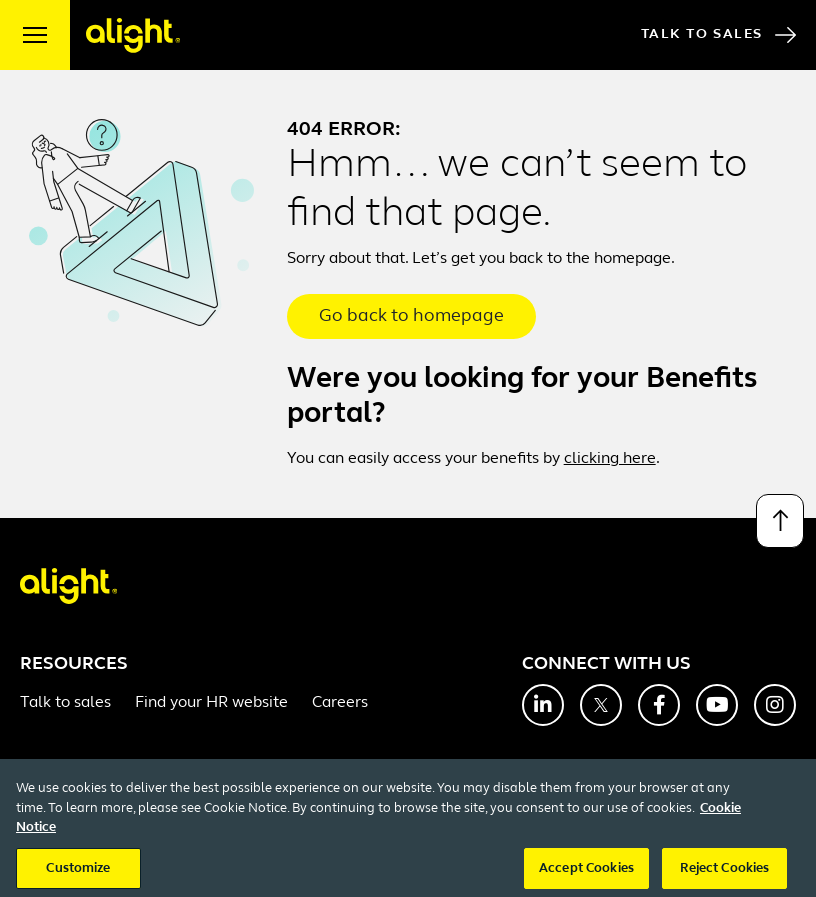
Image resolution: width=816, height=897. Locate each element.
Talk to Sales (718, 35)
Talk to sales (65, 703)
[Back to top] (780, 521)
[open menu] (35, 35)
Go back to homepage (411, 316)
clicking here (610, 459)
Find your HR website (211, 703)
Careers (340, 703)
